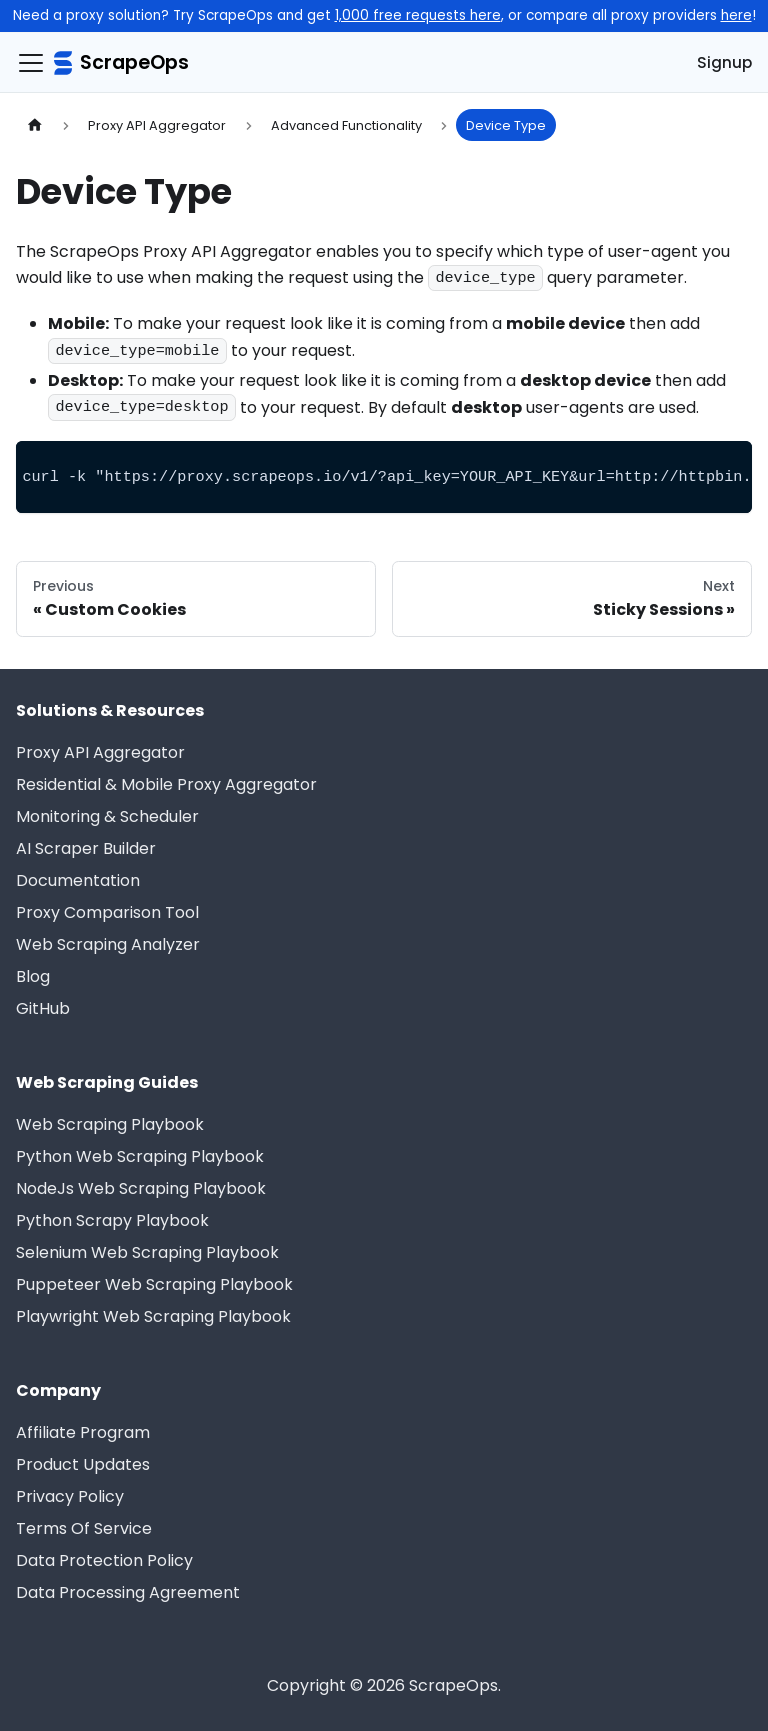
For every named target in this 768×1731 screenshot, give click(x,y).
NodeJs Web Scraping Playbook (141, 1188)
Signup (724, 62)
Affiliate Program (83, 1432)
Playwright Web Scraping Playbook (153, 1316)
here (736, 15)
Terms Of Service (84, 1528)
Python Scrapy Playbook (112, 1220)
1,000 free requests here (418, 15)
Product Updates (83, 1464)
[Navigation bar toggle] (31, 63)
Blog (33, 976)
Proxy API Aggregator (100, 752)
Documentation (78, 880)
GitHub (43, 1008)
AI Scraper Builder (86, 848)
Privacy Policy (70, 1496)
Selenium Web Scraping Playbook (147, 1252)
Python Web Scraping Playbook (140, 1156)
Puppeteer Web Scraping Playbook (154, 1284)
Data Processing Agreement (128, 1592)
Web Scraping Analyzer (108, 944)
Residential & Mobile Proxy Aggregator (166, 784)
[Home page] (35, 124)
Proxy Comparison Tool (107, 912)
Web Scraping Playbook (110, 1124)
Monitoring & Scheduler (107, 816)
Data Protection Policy (104, 1560)
